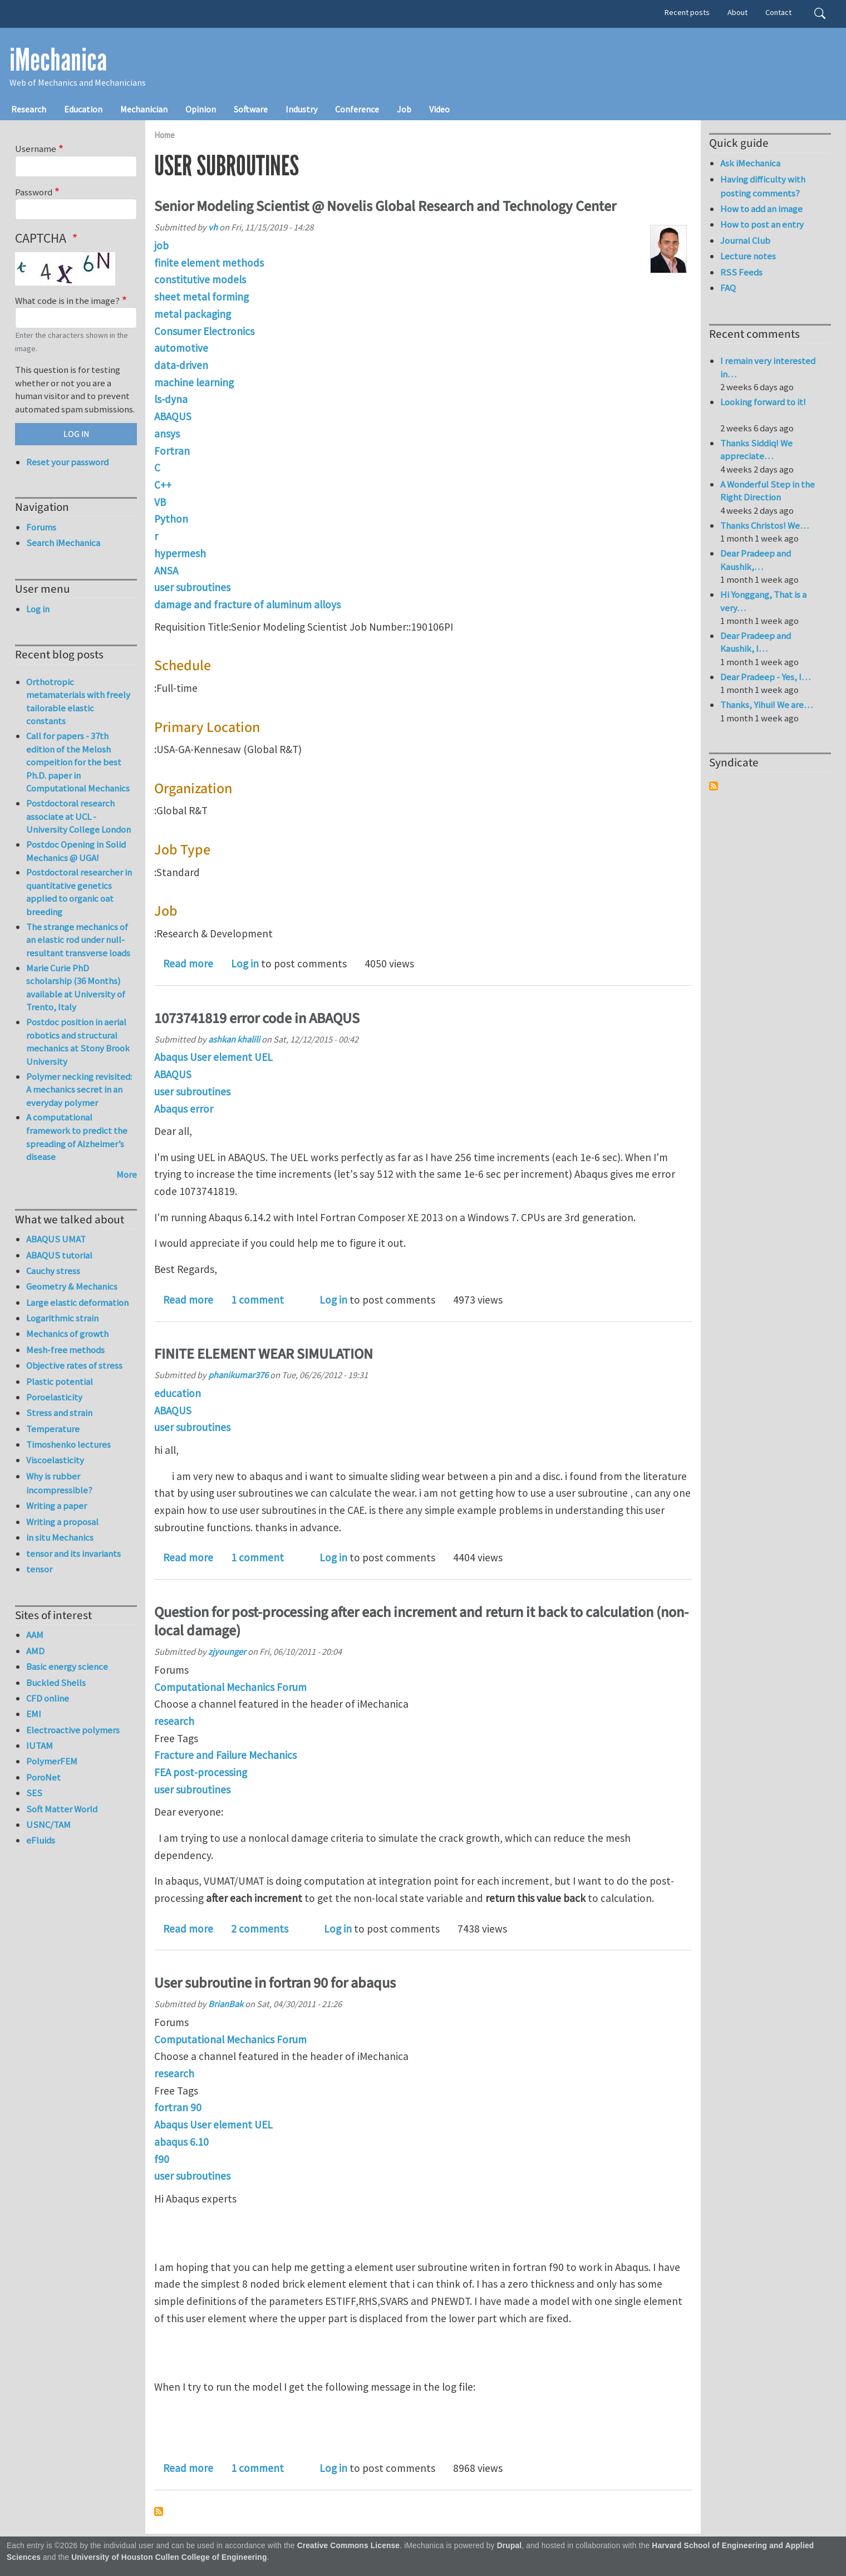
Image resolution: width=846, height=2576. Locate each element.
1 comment (257, 1299)
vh (213, 227)
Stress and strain (59, 1413)
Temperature (53, 1429)
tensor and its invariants (73, 1553)
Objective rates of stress (74, 1365)
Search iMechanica (63, 543)
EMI (33, 1714)
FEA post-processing (200, 1772)
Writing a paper (56, 1506)
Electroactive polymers (73, 1730)
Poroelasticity (54, 1397)
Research (28, 109)
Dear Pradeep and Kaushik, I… (755, 642)
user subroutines (192, 587)
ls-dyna (171, 399)
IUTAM (39, 1745)
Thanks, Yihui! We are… (766, 705)
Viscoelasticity (55, 1460)
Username (35, 148)
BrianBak (225, 2003)
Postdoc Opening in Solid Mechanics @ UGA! (76, 851)
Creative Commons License (348, 2545)
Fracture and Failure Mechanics (225, 1755)
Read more (188, 963)
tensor (39, 1569)
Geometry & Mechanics (71, 1286)
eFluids (40, 1840)
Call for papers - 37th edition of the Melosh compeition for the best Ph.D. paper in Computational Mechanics (78, 762)
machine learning (194, 382)
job (161, 245)
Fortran (172, 451)
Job (404, 109)
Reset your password (67, 462)
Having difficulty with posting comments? (762, 186)
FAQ (728, 288)
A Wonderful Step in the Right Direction (767, 491)
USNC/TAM (48, 1824)
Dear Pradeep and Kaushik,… (755, 560)
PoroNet (43, 1777)
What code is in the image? (67, 300)
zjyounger (227, 1651)
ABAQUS (172, 416)
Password (33, 192)
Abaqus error (183, 1108)
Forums (41, 527)
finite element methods (209, 262)
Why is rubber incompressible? (59, 1483)
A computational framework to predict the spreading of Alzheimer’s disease (76, 1137)
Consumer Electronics (204, 331)
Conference (357, 109)
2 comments (259, 1928)
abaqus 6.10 (181, 2142)
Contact (778, 12)
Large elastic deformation (77, 1302)
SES (34, 1793)
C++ (162, 484)
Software (251, 109)
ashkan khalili (234, 1039)
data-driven (181, 365)
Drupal (509, 2545)
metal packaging (192, 314)
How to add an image (761, 209)
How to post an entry (762, 224)
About (737, 12)
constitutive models (200, 279)
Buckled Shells (56, 1683)
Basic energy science (67, 1666)
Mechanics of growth (67, 1334)
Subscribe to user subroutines (158, 2511)
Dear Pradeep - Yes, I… (765, 677)
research (174, 1721)
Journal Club (745, 240)
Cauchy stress (53, 1271)
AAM (34, 1635)
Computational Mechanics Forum (230, 1687)
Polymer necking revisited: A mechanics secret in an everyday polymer (79, 1089)
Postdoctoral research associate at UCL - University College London (78, 816)
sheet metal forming (201, 296)
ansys (167, 433)
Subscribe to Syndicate (713, 785)
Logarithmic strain (62, 1318)
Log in (245, 963)
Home (164, 135)
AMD (35, 1651)
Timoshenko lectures (68, 1444)
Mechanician (144, 109)
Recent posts (687, 12)
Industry (301, 109)
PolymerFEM (51, 1761)
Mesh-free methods (65, 1350)
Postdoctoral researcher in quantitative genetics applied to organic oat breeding (79, 892)
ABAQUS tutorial (59, 1255)
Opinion (200, 109)
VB (160, 502)
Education (83, 109)
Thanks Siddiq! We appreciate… (756, 450)
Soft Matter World (61, 1809)
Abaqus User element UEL (213, 1057)
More (126, 1174)
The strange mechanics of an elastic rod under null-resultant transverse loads (78, 940)
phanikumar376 (238, 1374)
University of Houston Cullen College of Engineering (169, 2557)
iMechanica (58, 60)
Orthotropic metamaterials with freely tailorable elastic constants (78, 701)
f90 (161, 2159)
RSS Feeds (741, 272)
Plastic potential (59, 1381)
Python (171, 518)
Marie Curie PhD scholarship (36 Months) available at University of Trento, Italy (75, 988)
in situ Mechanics (60, 1537)
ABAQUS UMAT (56, 1239)
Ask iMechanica (750, 163)
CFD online (47, 1698)
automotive (181, 348)
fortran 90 (177, 2107)
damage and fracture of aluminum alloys (247, 604)
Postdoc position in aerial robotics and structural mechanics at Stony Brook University (78, 1042)
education (177, 1393)
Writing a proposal (62, 1522)
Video (439, 109)
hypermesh (180, 553)
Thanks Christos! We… (764, 525)
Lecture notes (748, 256)
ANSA (166, 570)
